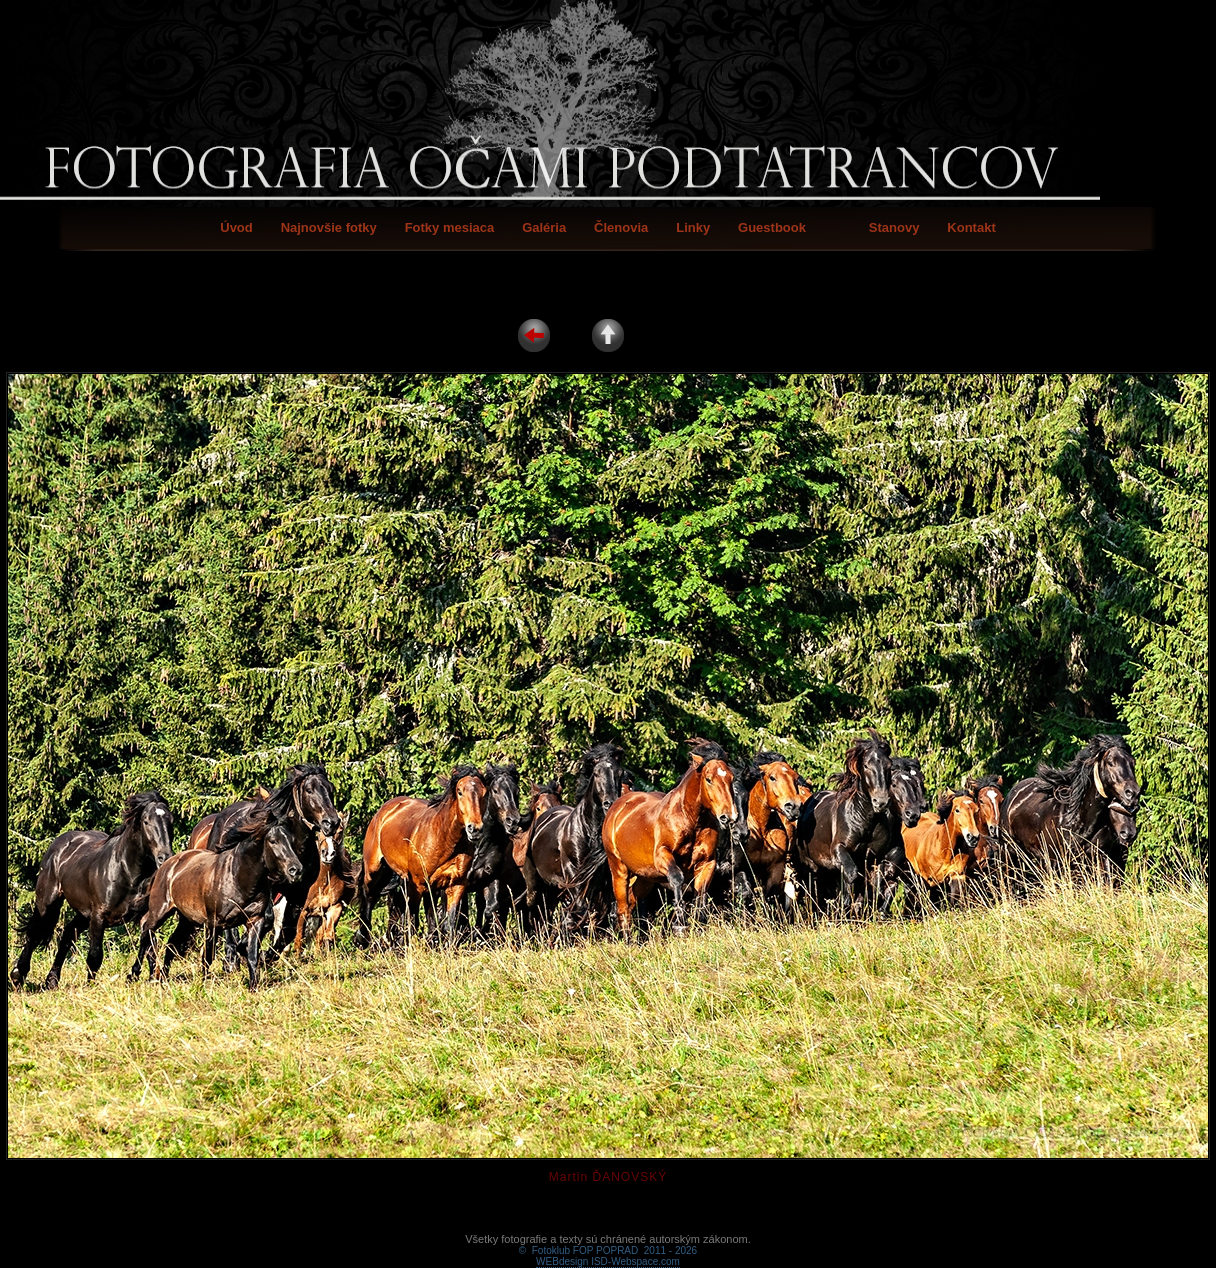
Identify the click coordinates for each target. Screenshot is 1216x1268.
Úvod (236, 227)
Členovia (621, 227)
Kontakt (971, 227)
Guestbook (772, 227)
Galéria (544, 227)
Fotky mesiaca (450, 227)
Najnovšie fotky (329, 227)
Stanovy (894, 227)
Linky (693, 227)
